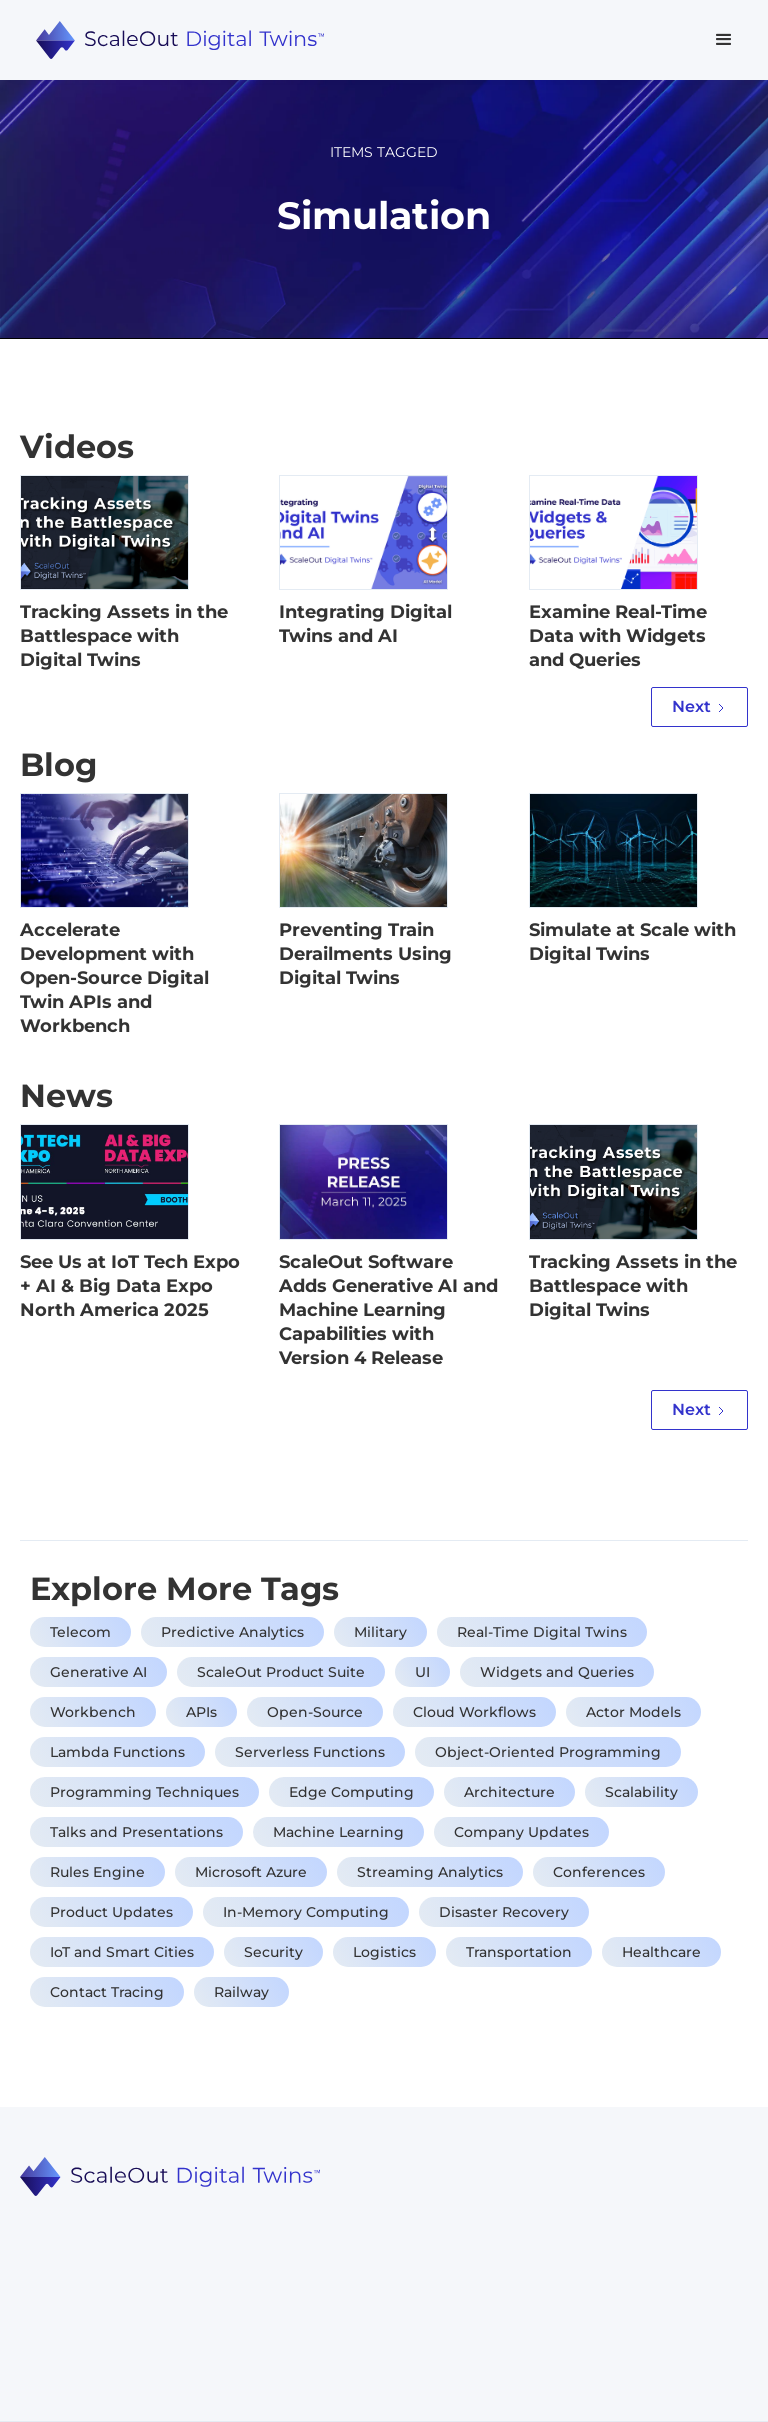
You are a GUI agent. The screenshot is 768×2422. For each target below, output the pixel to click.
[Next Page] (699, 707)
